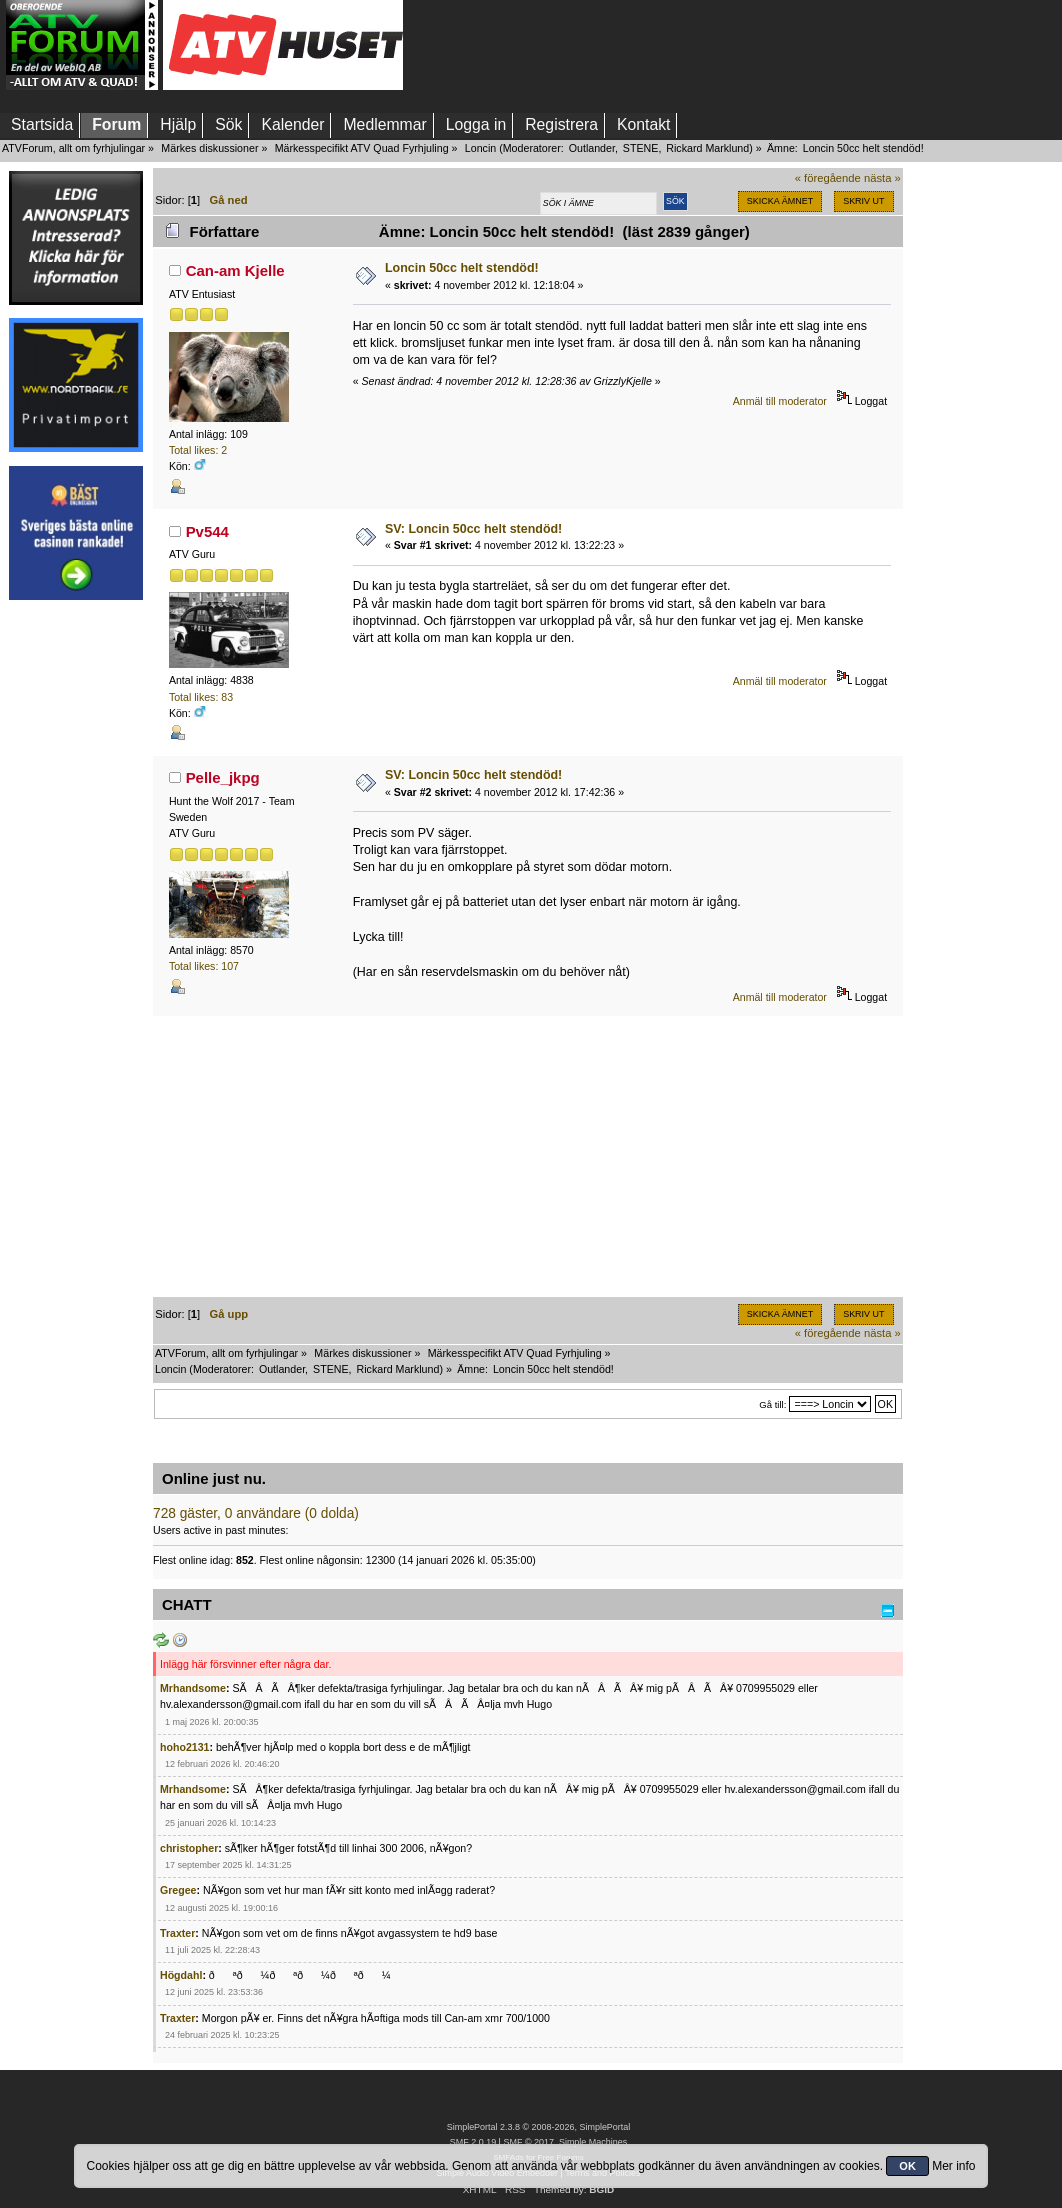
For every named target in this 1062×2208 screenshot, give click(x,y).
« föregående (828, 178)
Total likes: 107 (204, 966)
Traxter (177, 1933)
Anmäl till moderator (780, 401)
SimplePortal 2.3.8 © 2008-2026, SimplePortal (539, 2127)
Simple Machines (593, 2142)
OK (907, 2166)
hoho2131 (184, 1747)
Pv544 (207, 531)
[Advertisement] (76, 913)
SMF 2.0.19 (473, 2142)
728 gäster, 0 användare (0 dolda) (256, 1513)
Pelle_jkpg (223, 777)
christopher (189, 1848)
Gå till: (772, 1404)
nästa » (882, 178)
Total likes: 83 (201, 697)
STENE (641, 148)
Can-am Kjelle (235, 270)
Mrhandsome (193, 1688)
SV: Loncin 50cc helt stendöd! (473, 529)
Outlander (592, 148)
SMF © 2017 (528, 2142)
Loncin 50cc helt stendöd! (462, 268)
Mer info (953, 2166)
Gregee (178, 1890)
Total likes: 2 (198, 450)
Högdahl (181, 1975)
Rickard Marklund (707, 148)
